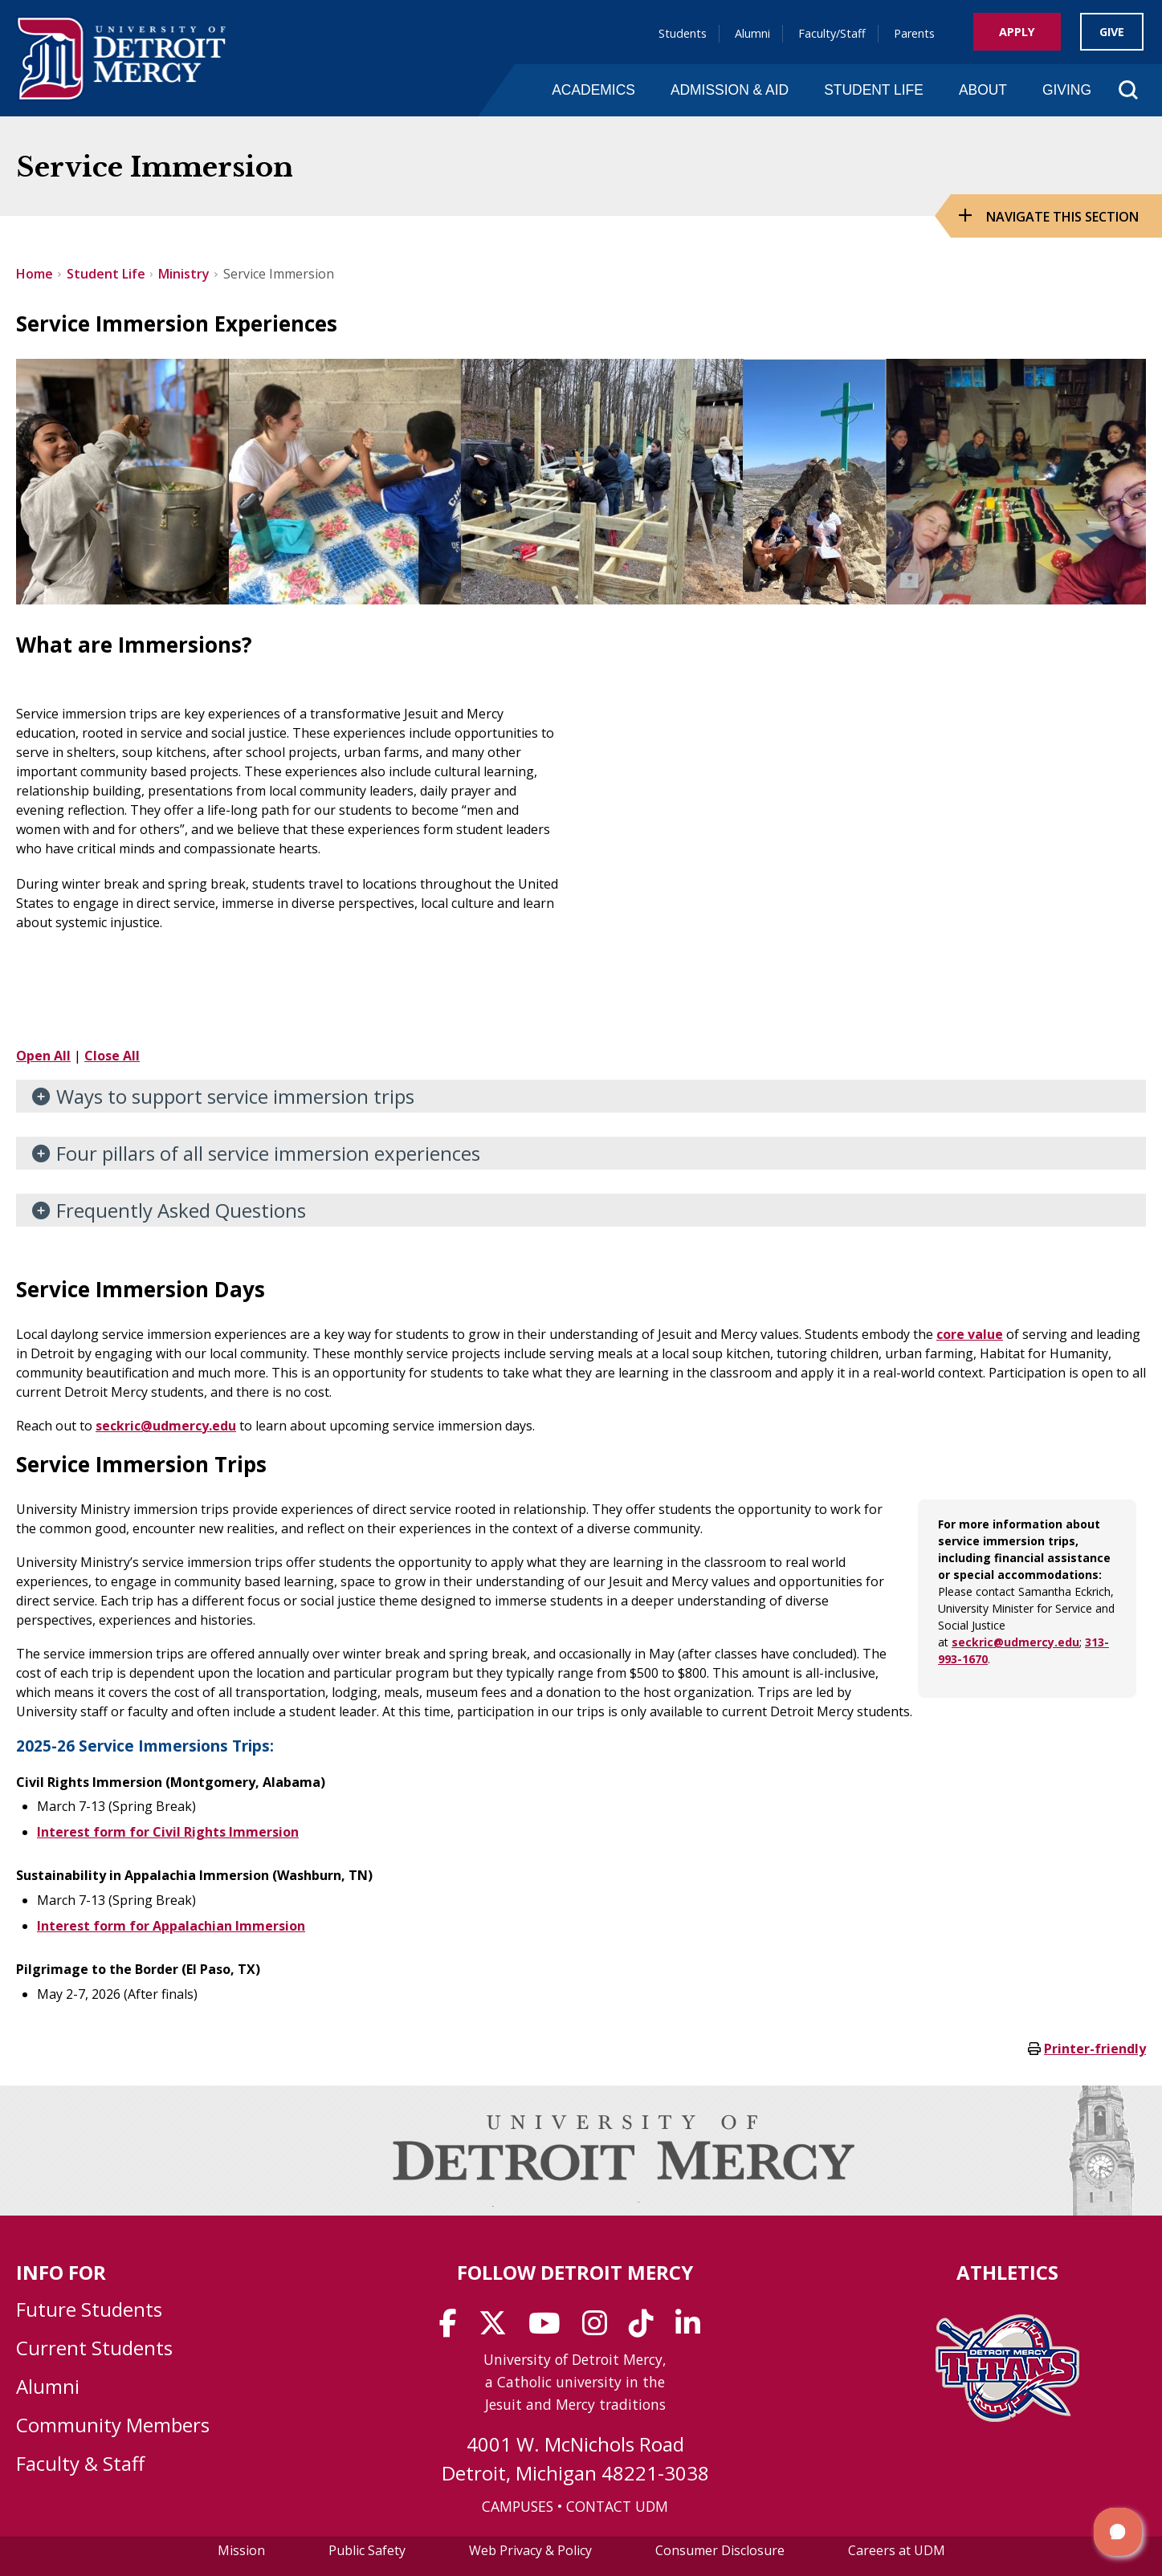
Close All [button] (112, 1055)
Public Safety (367, 2550)
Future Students (89, 2309)
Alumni (752, 33)
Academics (593, 90)
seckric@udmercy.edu (166, 1426)
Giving (1066, 90)
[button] (1118, 2532)
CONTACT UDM (617, 2506)
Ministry (184, 274)
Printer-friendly (1095, 2048)
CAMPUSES (517, 2506)
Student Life (873, 90)
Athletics (1007, 2272)
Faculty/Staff (832, 33)
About (983, 90)
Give (1111, 31)
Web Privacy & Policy (530, 2550)
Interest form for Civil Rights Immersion (168, 1832)
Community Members (113, 2424)
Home (34, 274)
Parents (914, 33)
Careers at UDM (896, 2550)
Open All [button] (43, 1055)
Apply (1017, 31)
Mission (241, 2550)
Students (682, 33)
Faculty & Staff (80, 2463)
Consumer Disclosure (720, 2550)
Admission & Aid (730, 90)
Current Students (94, 2347)
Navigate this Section (1062, 217)
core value (969, 1334)
